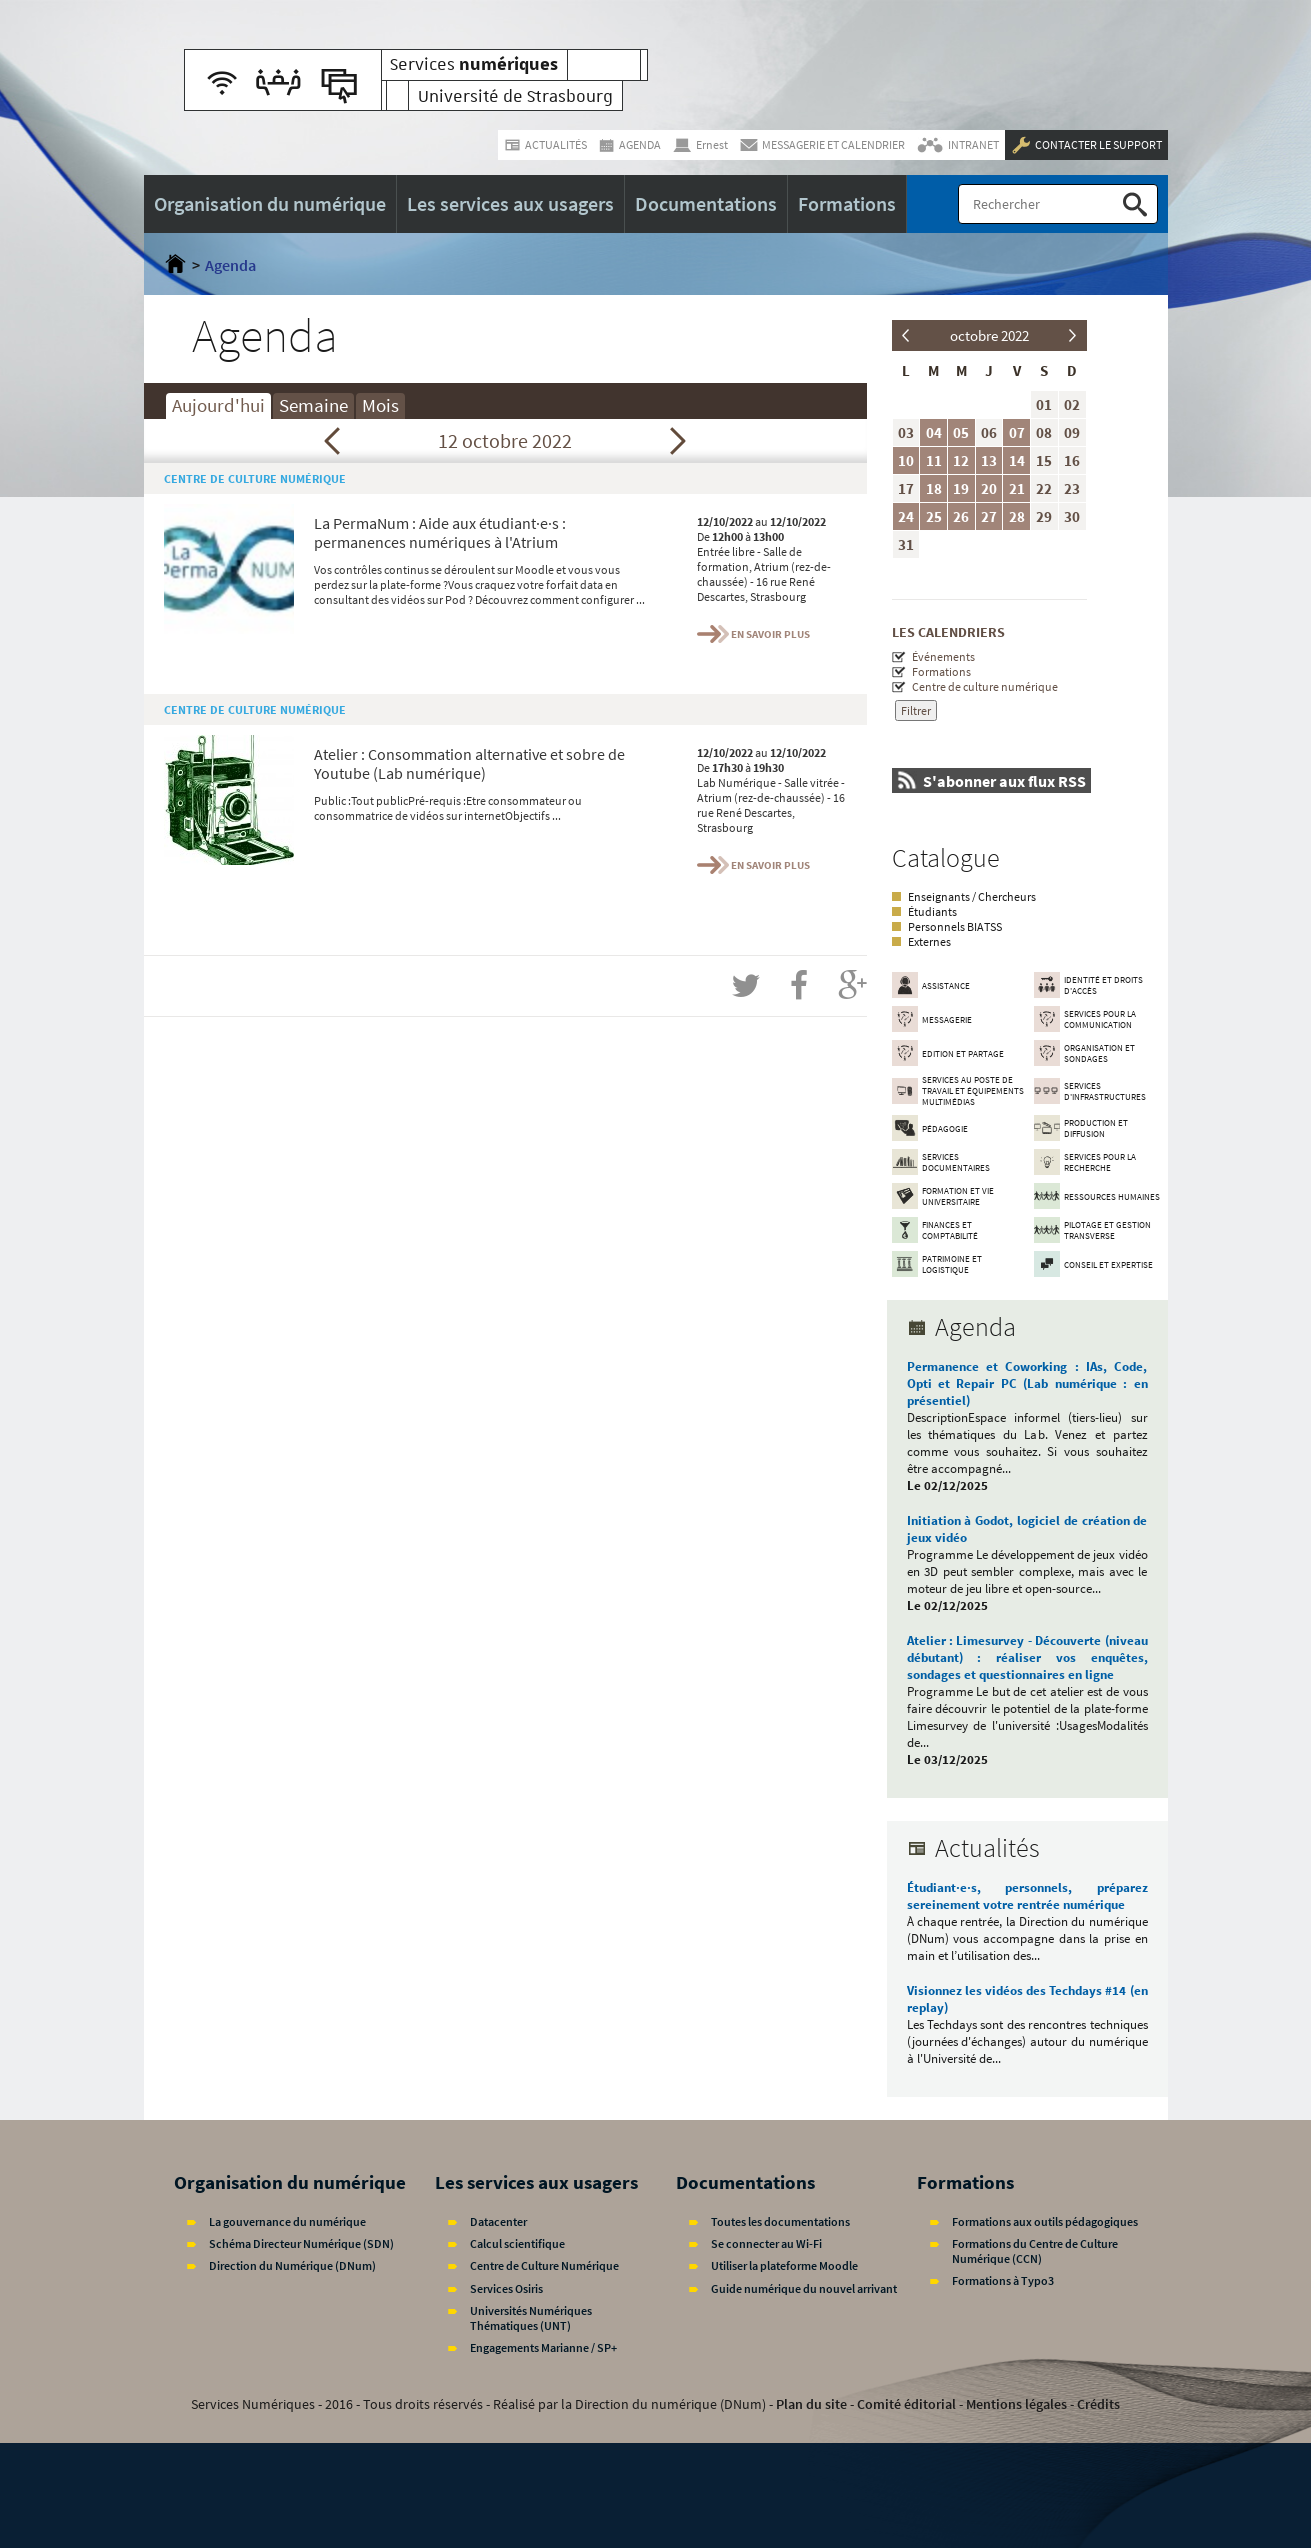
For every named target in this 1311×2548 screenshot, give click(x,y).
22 (1044, 488)
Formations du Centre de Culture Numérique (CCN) (1035, 2251)
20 (989, 488)
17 (906, 488)
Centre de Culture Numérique (544, 2265)
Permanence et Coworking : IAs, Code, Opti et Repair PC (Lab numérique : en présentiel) (1027, 1383)
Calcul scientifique (517, 2243)
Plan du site (811, 2404)
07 (1017, 432)
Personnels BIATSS (955, 926)
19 (961, 488)
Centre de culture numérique (985, 686)
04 (934, 432)
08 (1044, 432)
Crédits (1098, 2404)
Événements (943, 656)
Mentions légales (1016, 2404)
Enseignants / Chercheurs (972, 896)
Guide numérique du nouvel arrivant (804, 2288)
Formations (941, 671)
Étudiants (932, 911)
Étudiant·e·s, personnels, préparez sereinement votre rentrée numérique (1027, 1896)
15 (1044, 460)
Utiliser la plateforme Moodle (784, 2265)
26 (961, 516)
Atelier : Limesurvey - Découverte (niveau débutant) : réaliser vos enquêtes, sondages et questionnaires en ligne (1027, 1657)
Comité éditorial (906, 2404)
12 (961, 460)
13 (989, 460)
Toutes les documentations (780, 2221)
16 (1072, 460)
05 (961, 432)
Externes (929, 941)
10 (906, 460)
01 (1044, 404)
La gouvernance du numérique (287, 2221)
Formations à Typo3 (1003, 2280)
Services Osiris (506, 2288)
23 (1072, 488)
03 (906, 432)
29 (1044, 516)
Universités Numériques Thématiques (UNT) (531, 2318)
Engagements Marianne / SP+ (543, 2347)
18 (934, 488)
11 (934, 460)
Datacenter (498, 2221)
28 (1017, 516)
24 (906, 516)
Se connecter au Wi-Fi (766, 2243)
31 (906, 544)
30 (1072, 516)
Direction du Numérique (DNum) (292, 2265)
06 (989, 432)
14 (1017, 460)
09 (1072, 432)
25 (934, 516)
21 (1017, 488)
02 (1072, 404)
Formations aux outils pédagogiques (1045, 2221)
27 (989, 516)
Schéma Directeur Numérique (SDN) (301, 2243)
